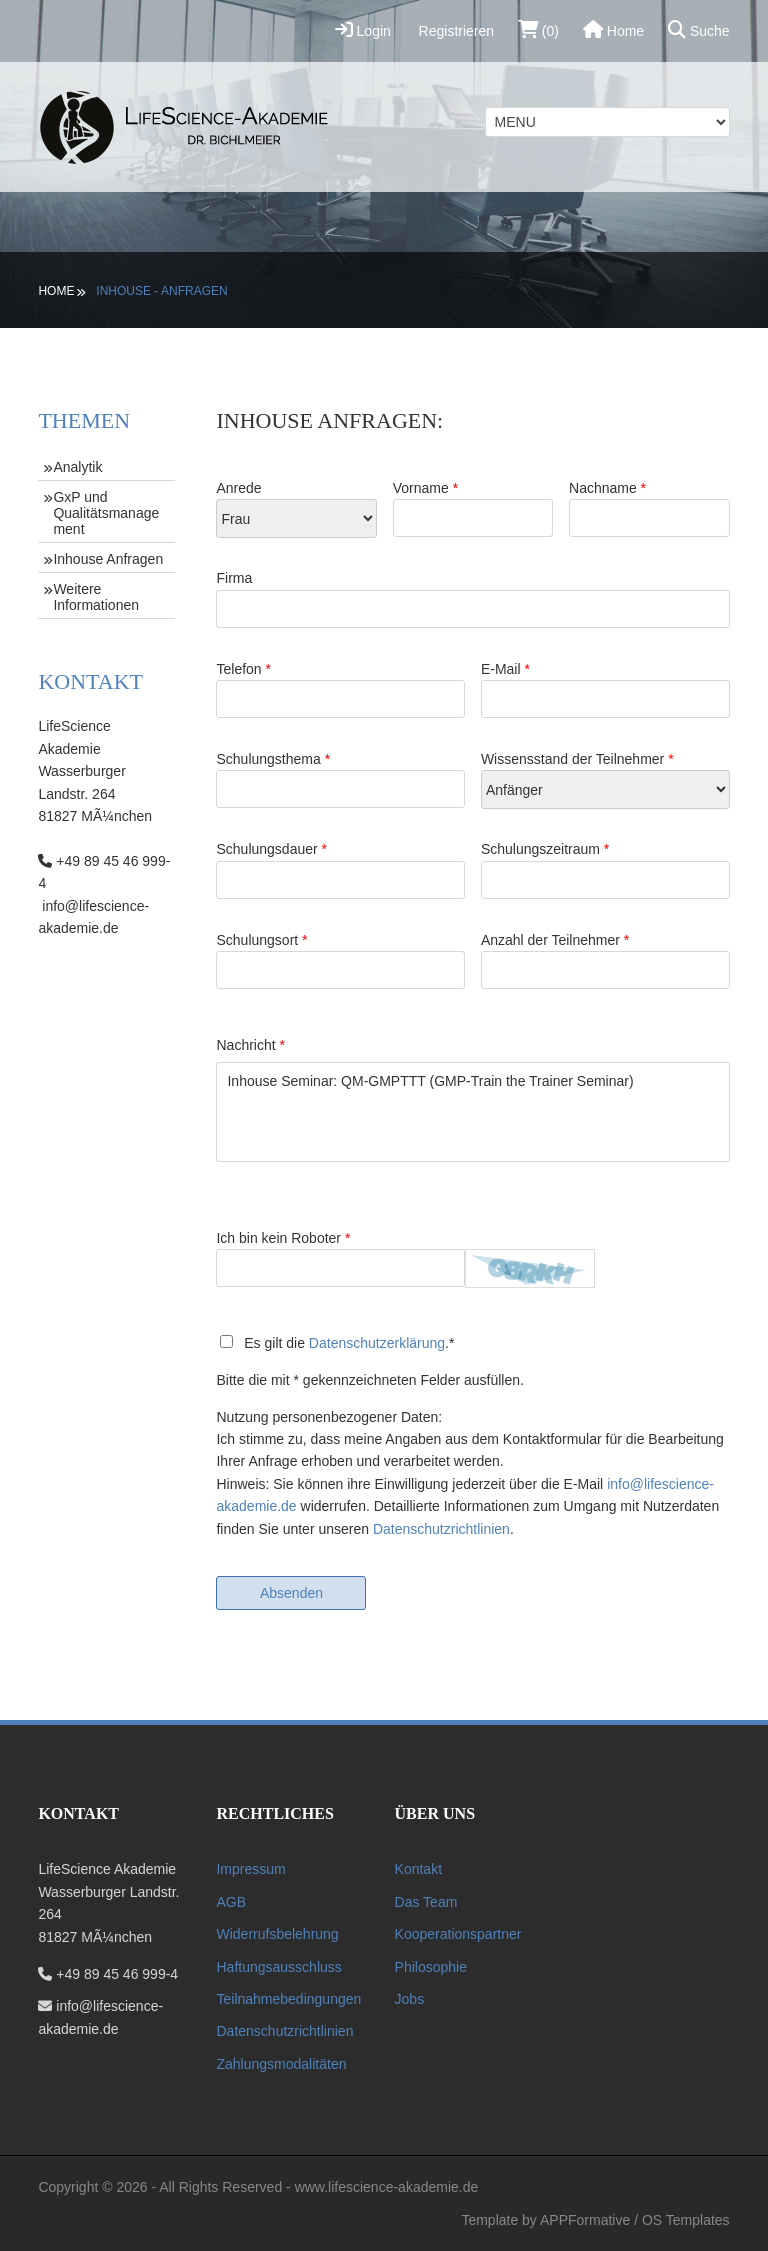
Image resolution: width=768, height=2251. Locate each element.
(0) (538, 29)
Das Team (426, 1902)
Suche (699, 29)
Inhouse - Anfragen (161, 291)
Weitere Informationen (96, 597)
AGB (231, 1902)
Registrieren (454, 31)
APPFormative (585, 2220)
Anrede (296, 509)
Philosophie (431, 1967)
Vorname (473, 508)
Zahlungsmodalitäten (281, 2064)
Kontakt (418, 1869)
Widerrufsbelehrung (277, 1934)
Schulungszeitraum (605, 869)
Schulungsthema (340, 779)
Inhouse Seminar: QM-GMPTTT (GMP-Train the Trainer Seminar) (472, 1112)
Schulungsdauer (340, 869)
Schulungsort (340, 960)
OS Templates (686, 2220)
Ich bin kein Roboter (340, 1258)
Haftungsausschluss (278, 1967)
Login (363, 29)
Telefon (340, 689)
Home (613, 29)
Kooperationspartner (458, 1934)
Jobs (410, 1999)
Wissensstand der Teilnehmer (605, 780)
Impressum (250, 1869)
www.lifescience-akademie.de (387, 2187)
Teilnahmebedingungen (288, 1999)
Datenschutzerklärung (377, 1343)
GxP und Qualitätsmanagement (106, 513)
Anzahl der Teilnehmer (605, 960)
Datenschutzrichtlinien (441, 1529)
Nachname (649, 508)
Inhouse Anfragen (108, 559)
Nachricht (250, 1045)
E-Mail (605, 689)
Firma (472, 598)
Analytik (77, 467)
